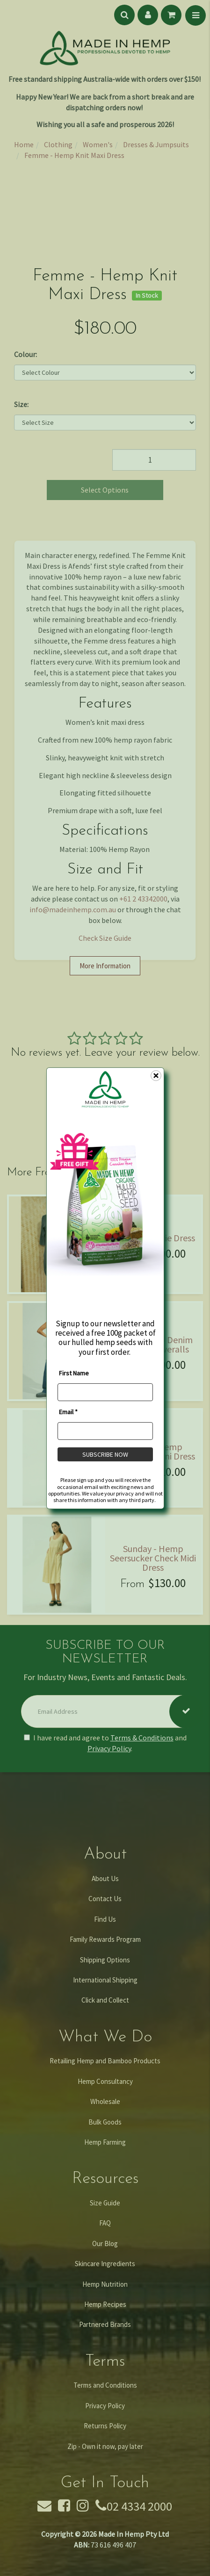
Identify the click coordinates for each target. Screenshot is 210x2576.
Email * (68, 1412)
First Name (74, 1373)
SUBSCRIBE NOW (105, 1454)
